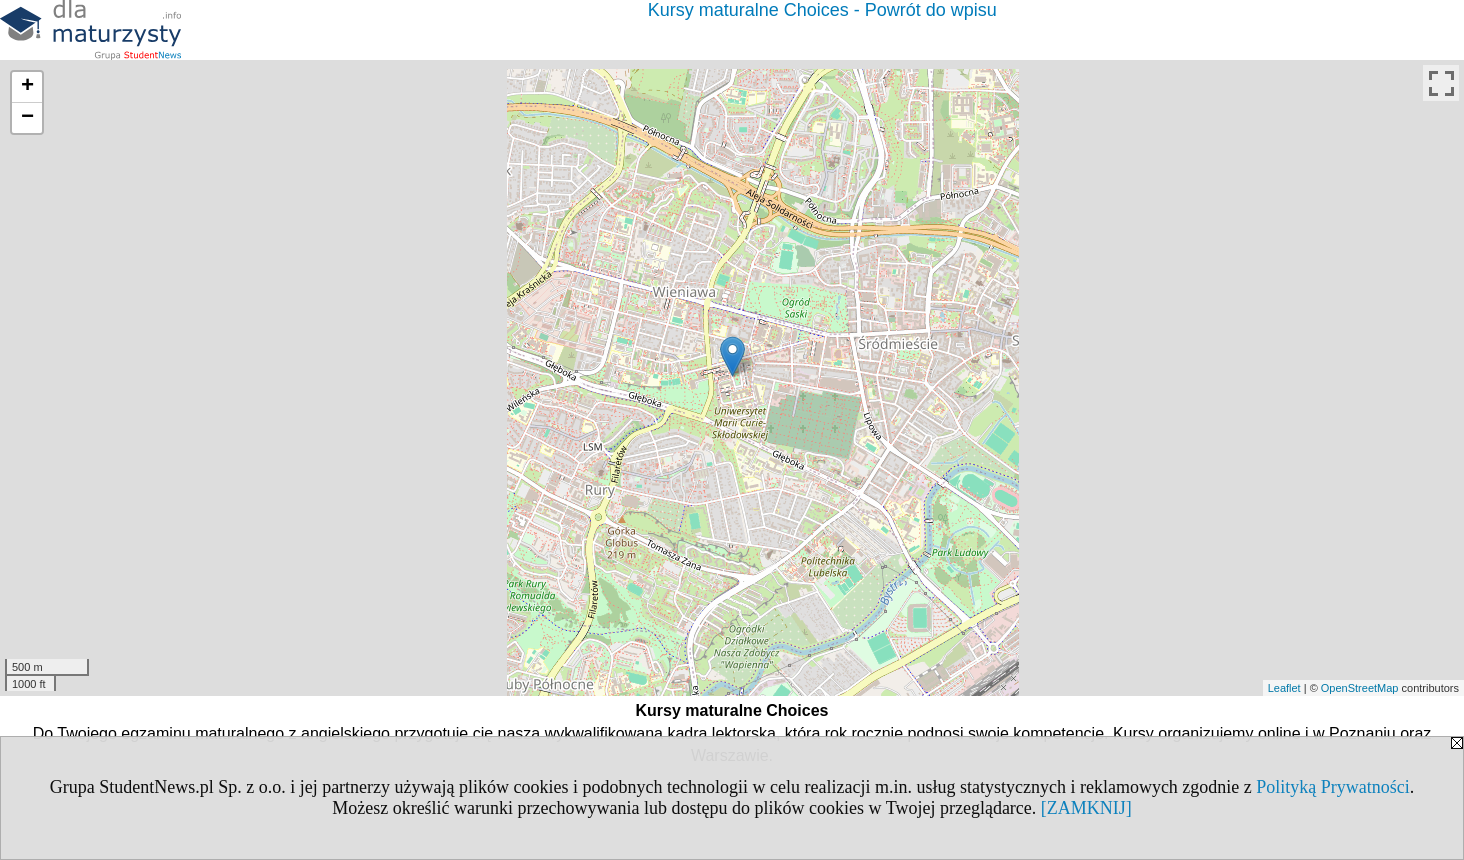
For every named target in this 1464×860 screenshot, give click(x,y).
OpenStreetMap (1360, 688)
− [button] (27, 118)
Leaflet (1284, 688)
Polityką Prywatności (1333, 787)
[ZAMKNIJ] (1086, 808)
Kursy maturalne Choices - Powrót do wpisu (822, 10)
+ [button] (27, 87)
